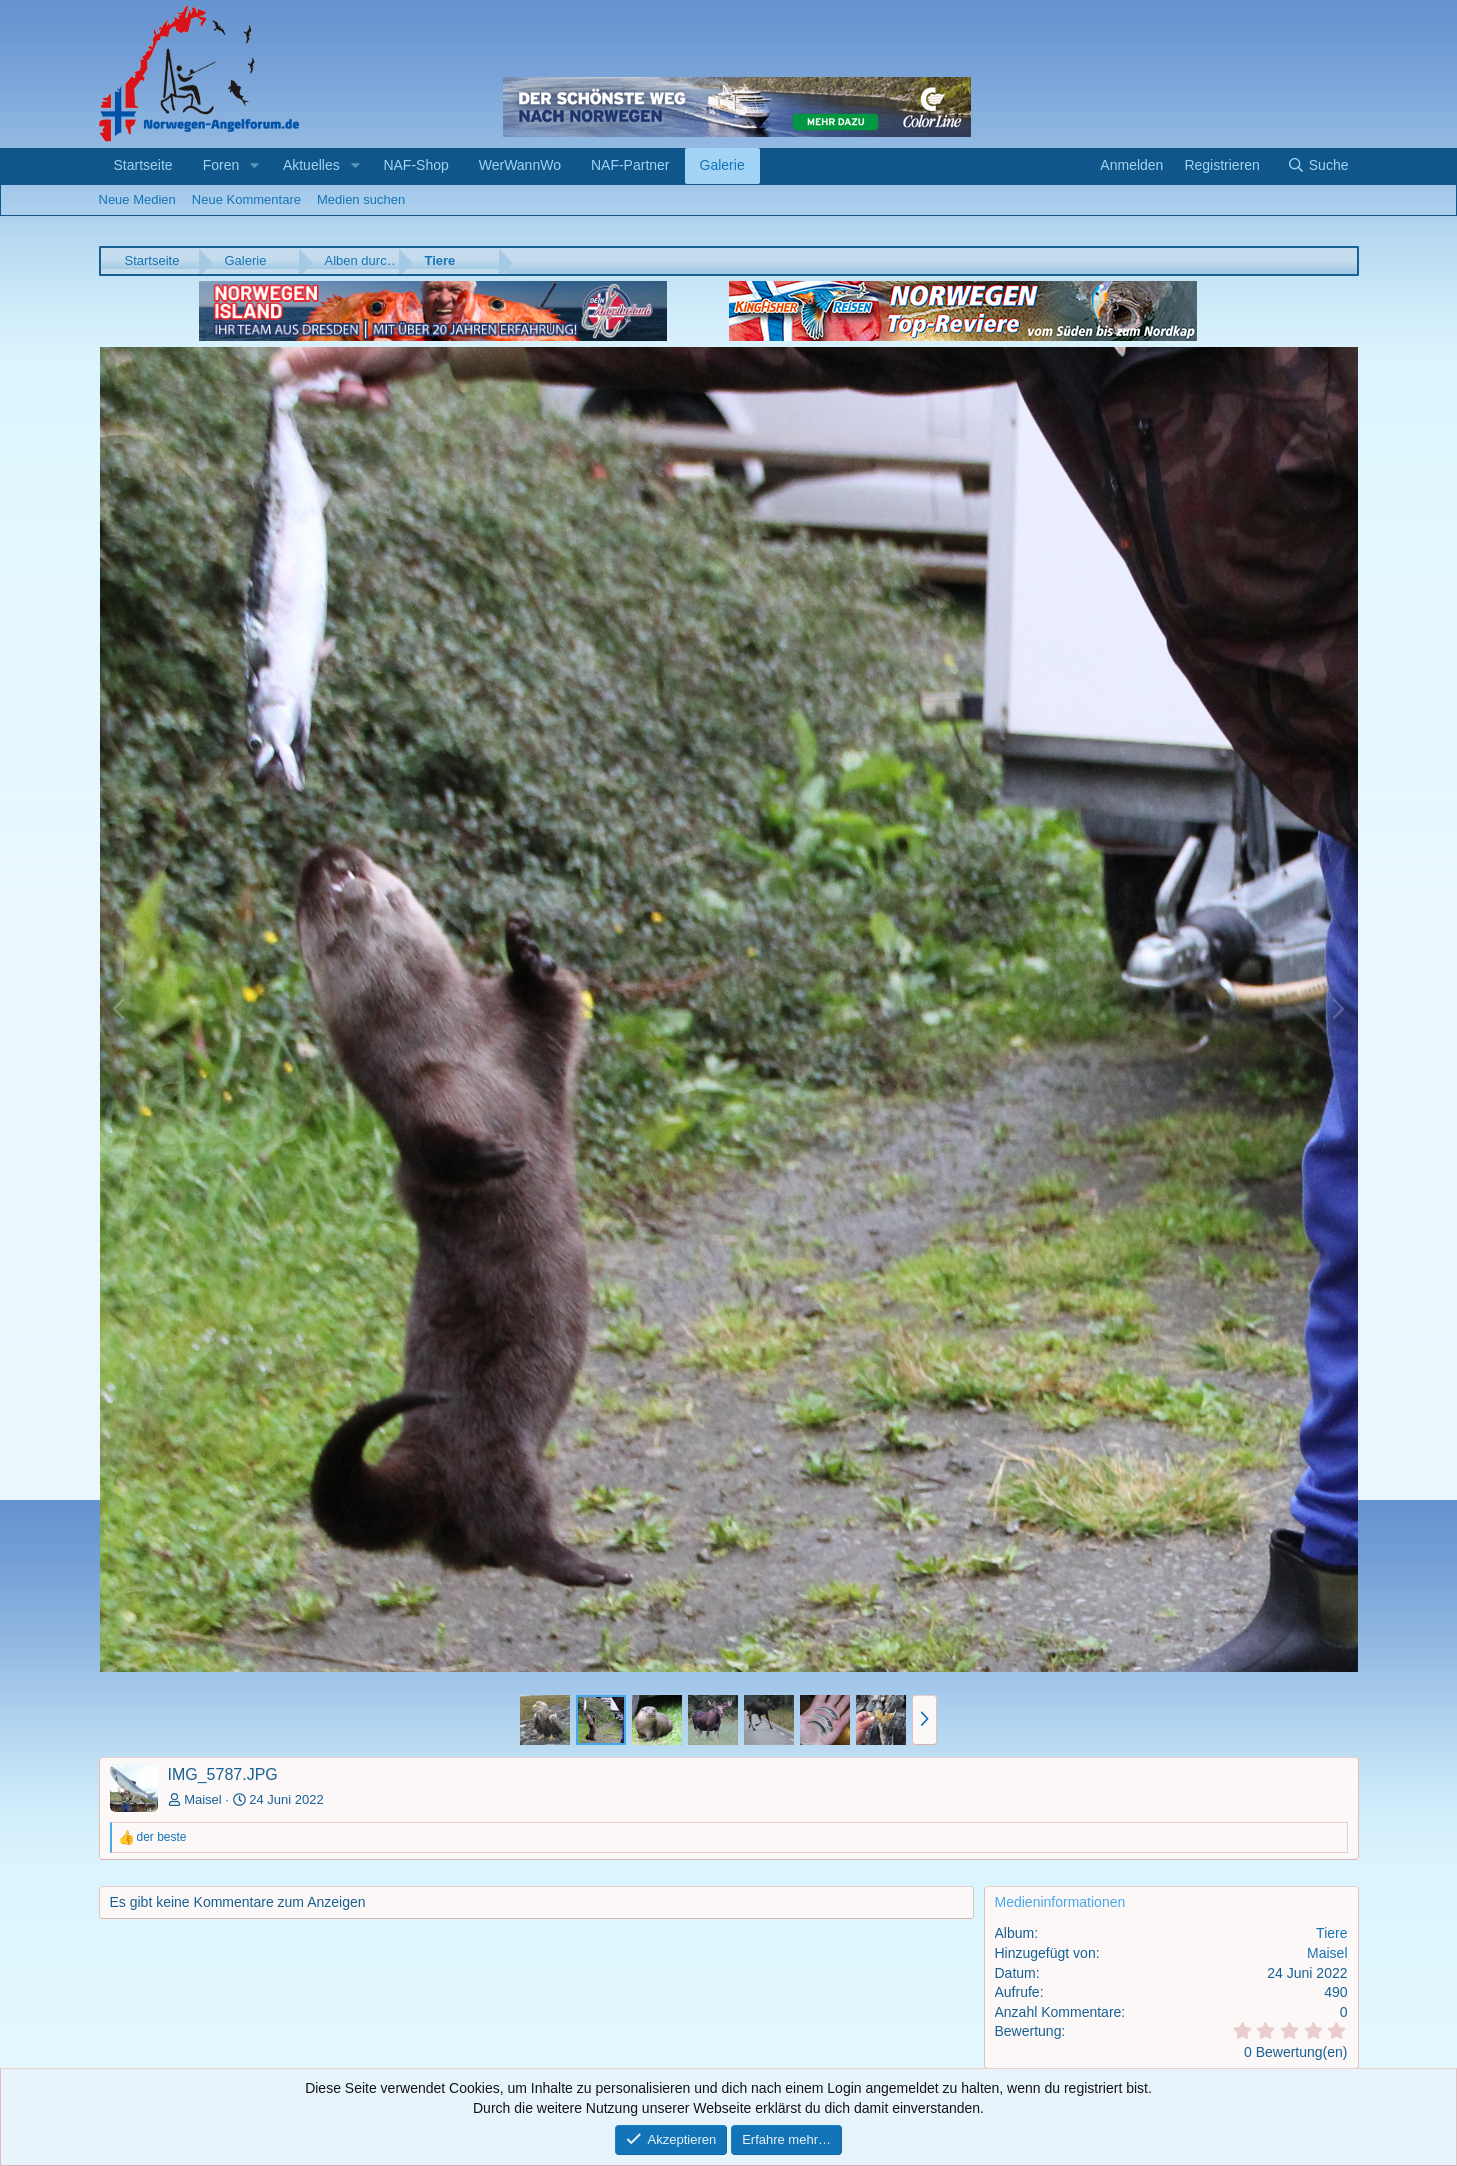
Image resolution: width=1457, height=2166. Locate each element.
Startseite (143, 165)
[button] (254, 166)
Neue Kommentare (246, 199)
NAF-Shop (415, 165)
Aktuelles (311, 165)
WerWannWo (520, 165)
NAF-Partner (630, 165)
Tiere (1331, 1933)
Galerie (722, 165)
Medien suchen (361, 199)
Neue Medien (137, 199)
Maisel (203, 1799)
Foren (221, 165)
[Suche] (1318, 166)
